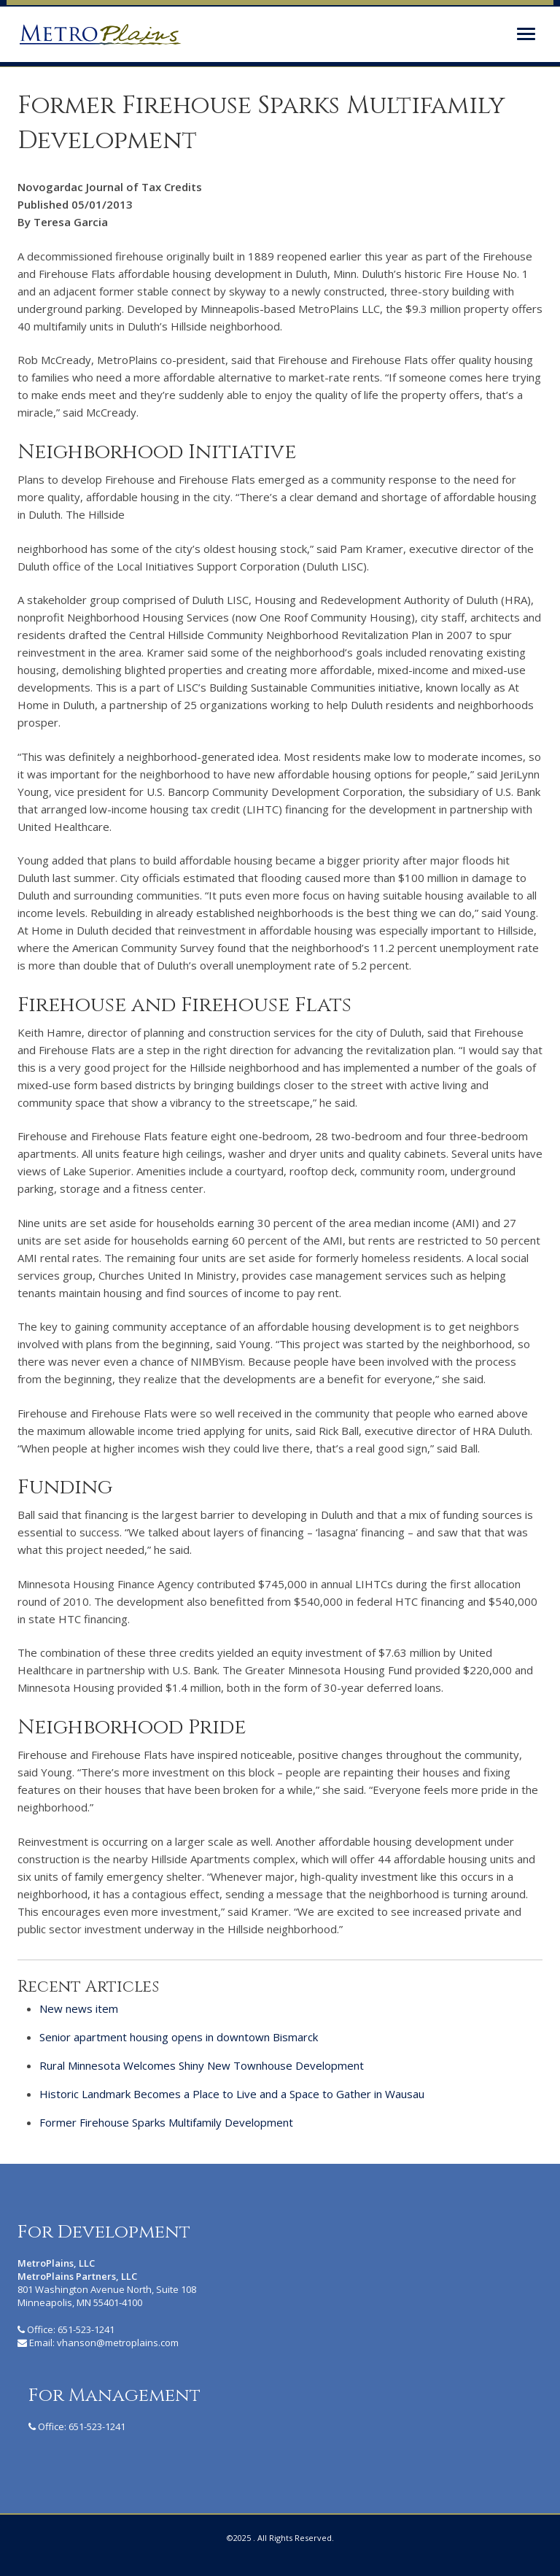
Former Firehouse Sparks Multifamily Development (166, 2122)
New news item (78, 2008)
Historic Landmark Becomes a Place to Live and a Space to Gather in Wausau (231, 2093)
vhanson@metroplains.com (118, 2342)
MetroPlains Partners (100, 34)
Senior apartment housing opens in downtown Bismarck (178, 2037)
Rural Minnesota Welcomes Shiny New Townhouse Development (201, 2065)
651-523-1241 (86, 2329)
